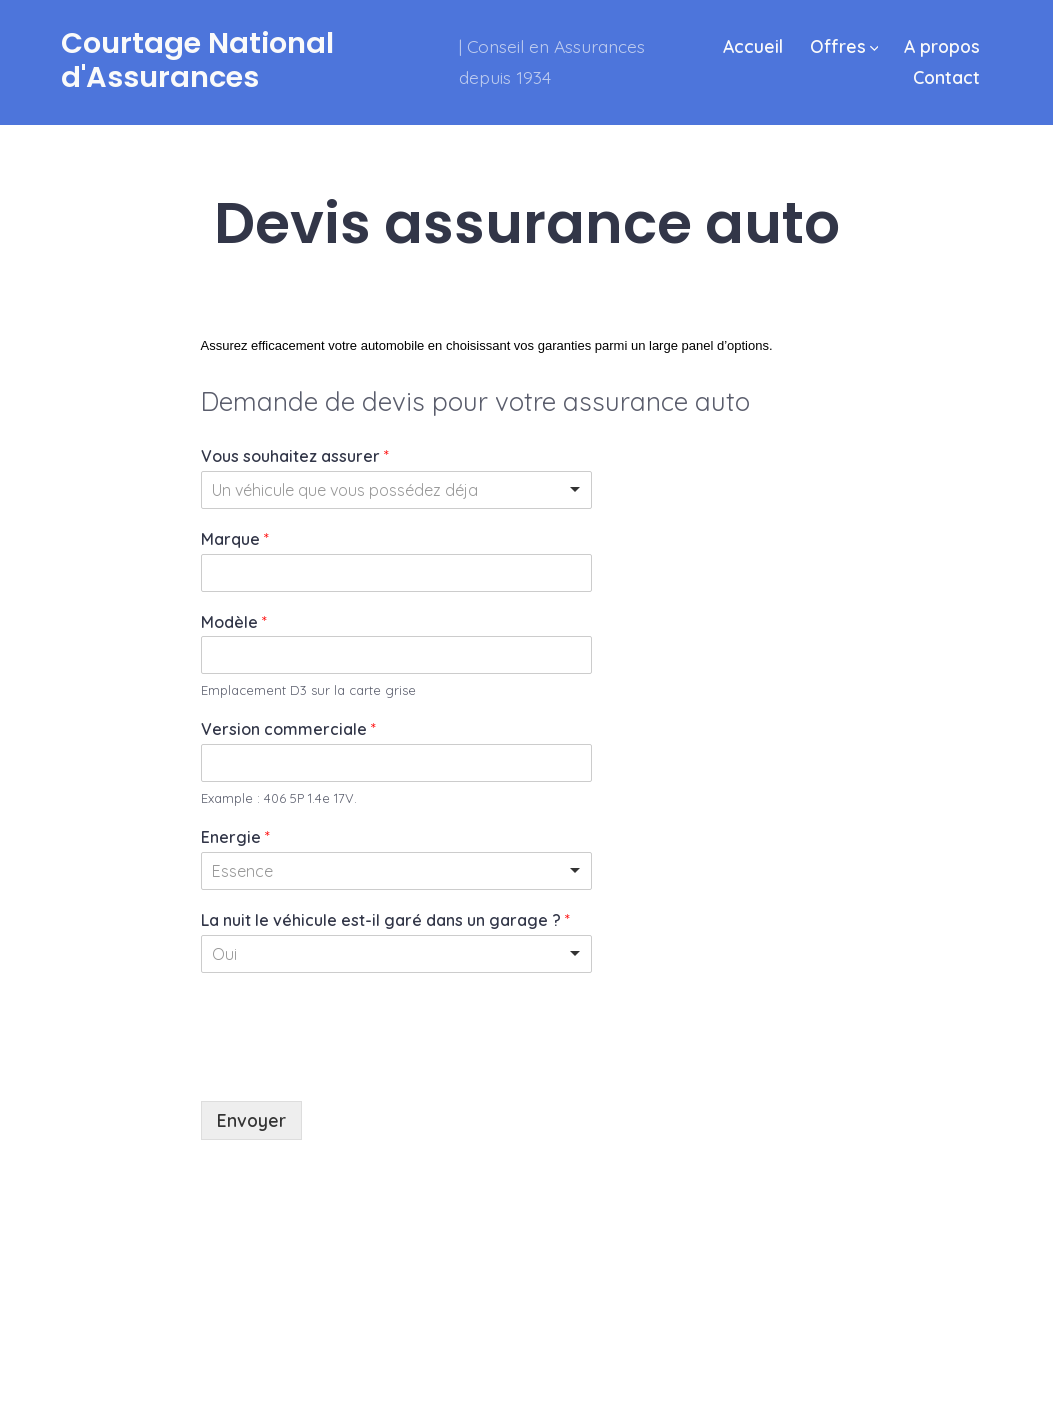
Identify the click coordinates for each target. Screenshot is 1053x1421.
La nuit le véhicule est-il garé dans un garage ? (385, 920)
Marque (235, 539)
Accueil (753, 46)
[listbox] (396, 490)
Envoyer (251, 1120)
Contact (946, 77)
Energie (235, 837)
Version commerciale (288, 729)
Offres (844, 46)
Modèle (234, 622)
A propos (942, 46)
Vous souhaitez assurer (295, 456)
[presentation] (353, 1068)
